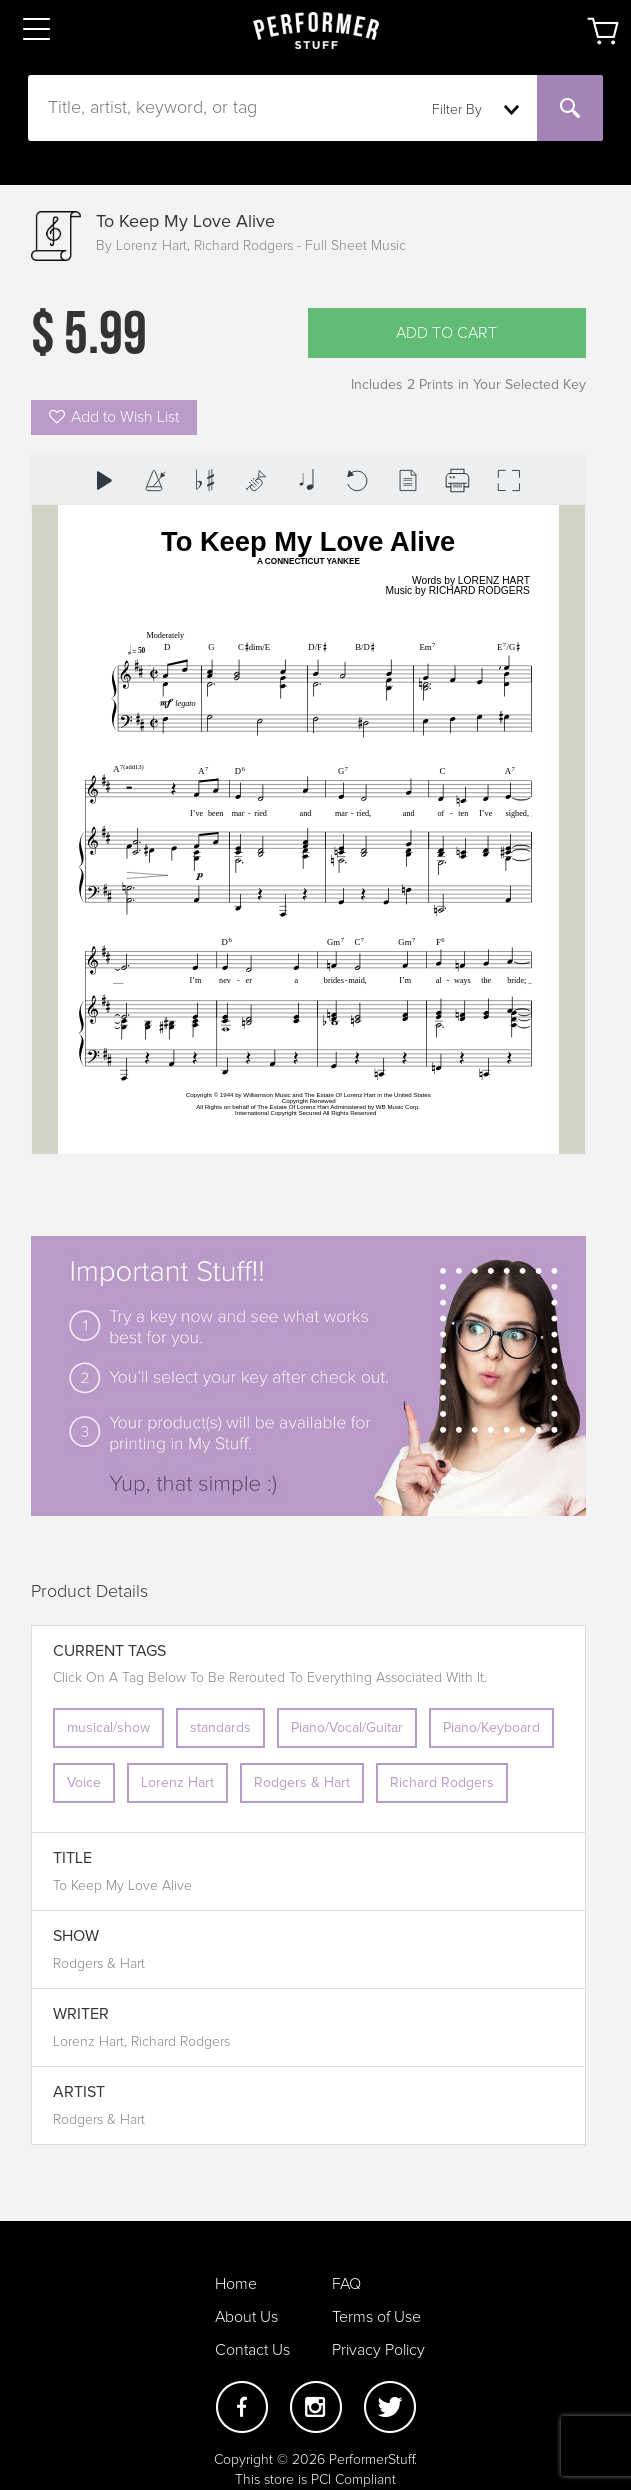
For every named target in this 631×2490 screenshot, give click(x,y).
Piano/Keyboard (491, 1728)
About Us (246, 2317)
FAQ (346, 2284)
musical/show (108, 1728)
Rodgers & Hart (302, 1783)
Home (236, 2284)
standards (220, 1728)
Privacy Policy (378, 2350)
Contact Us (252, 2350)
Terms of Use (376, 2317)
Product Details (89, 1592)
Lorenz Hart (177, 1783)
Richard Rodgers (442, 1783)
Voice (84, 1783)
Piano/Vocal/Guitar (347, 1728)
